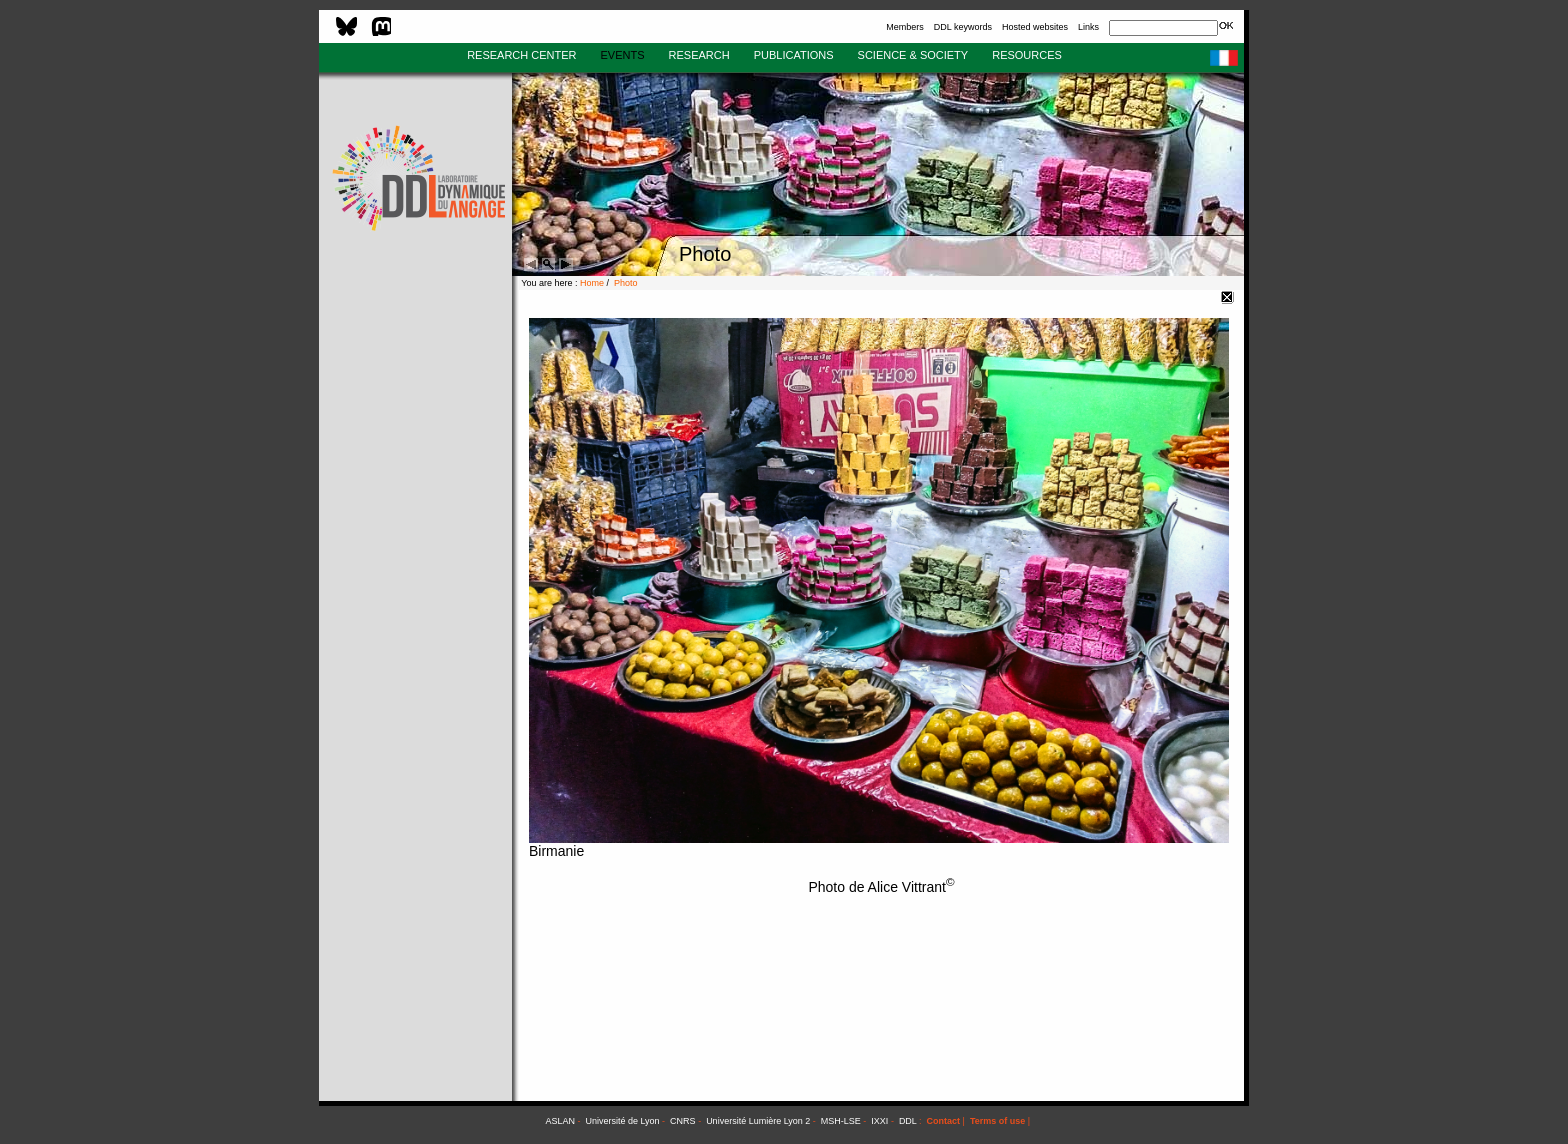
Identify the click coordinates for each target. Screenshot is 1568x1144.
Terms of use (997, 1121)
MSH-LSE (841, 1121)
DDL (908, 1121)
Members (905, 27)
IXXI (879, 1121)
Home (592, 283)
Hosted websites (1035, 27)
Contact (944, 1121)
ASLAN (560, 1121)
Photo (626, 283)
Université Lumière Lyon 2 (758, 1121)
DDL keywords (963, 27)
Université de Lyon (622, 1121)
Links (1088, 27)
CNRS (683, 1121)
